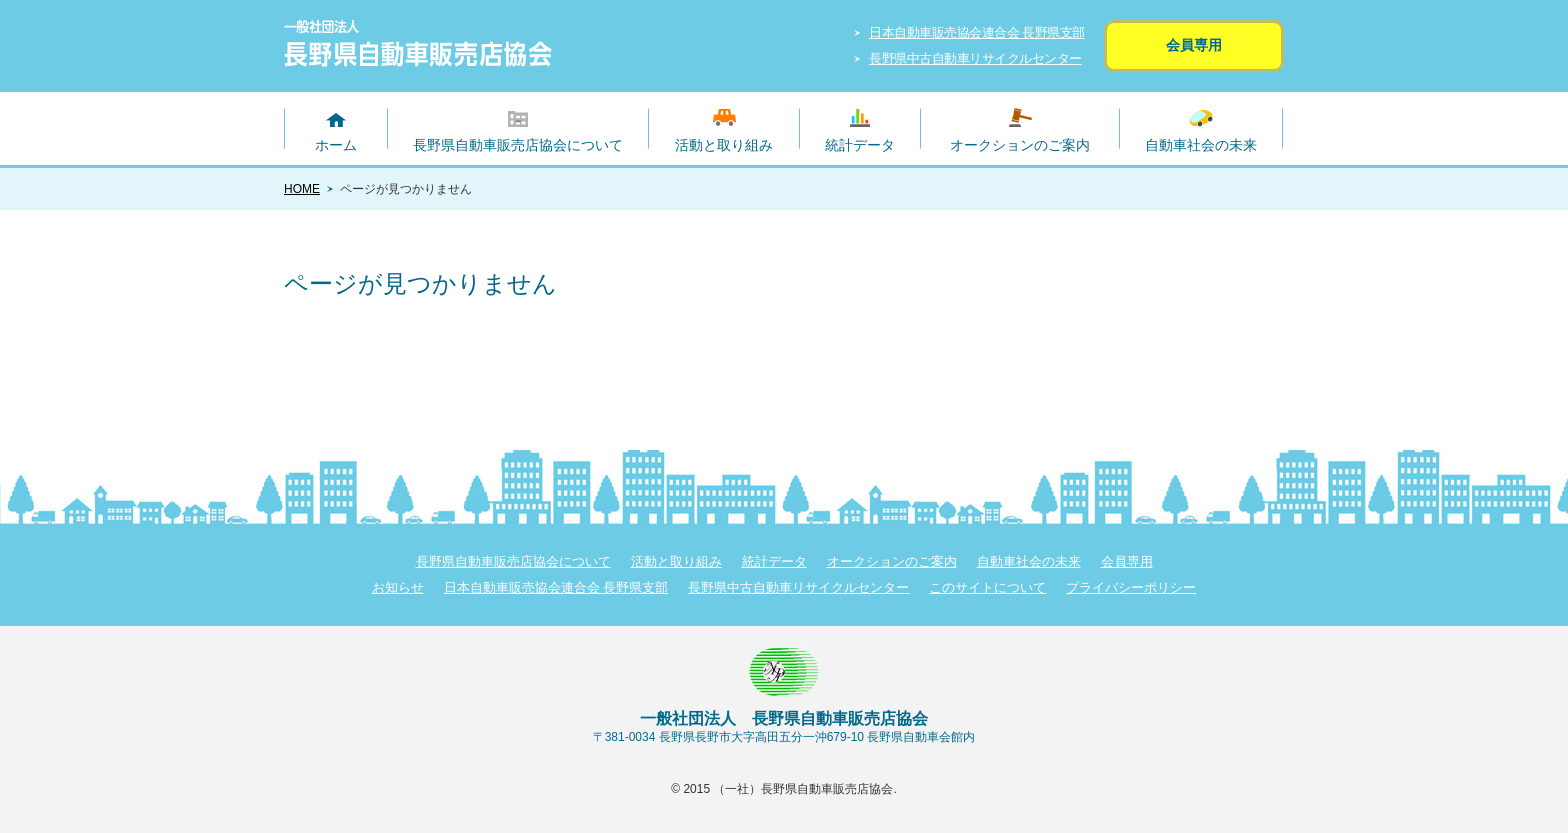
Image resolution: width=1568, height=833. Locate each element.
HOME (302, 189)
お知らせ (398, 587)
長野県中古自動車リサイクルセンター (975, 58)
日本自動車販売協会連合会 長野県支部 (977, 32)
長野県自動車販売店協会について (518, 145)
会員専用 (1194, 45)
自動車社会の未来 (1201, 145)
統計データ (860, 145)
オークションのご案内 (1020, 145)
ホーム (336, 145)
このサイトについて (987, 587)
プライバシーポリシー (1131, 587)
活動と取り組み (724, 145)
